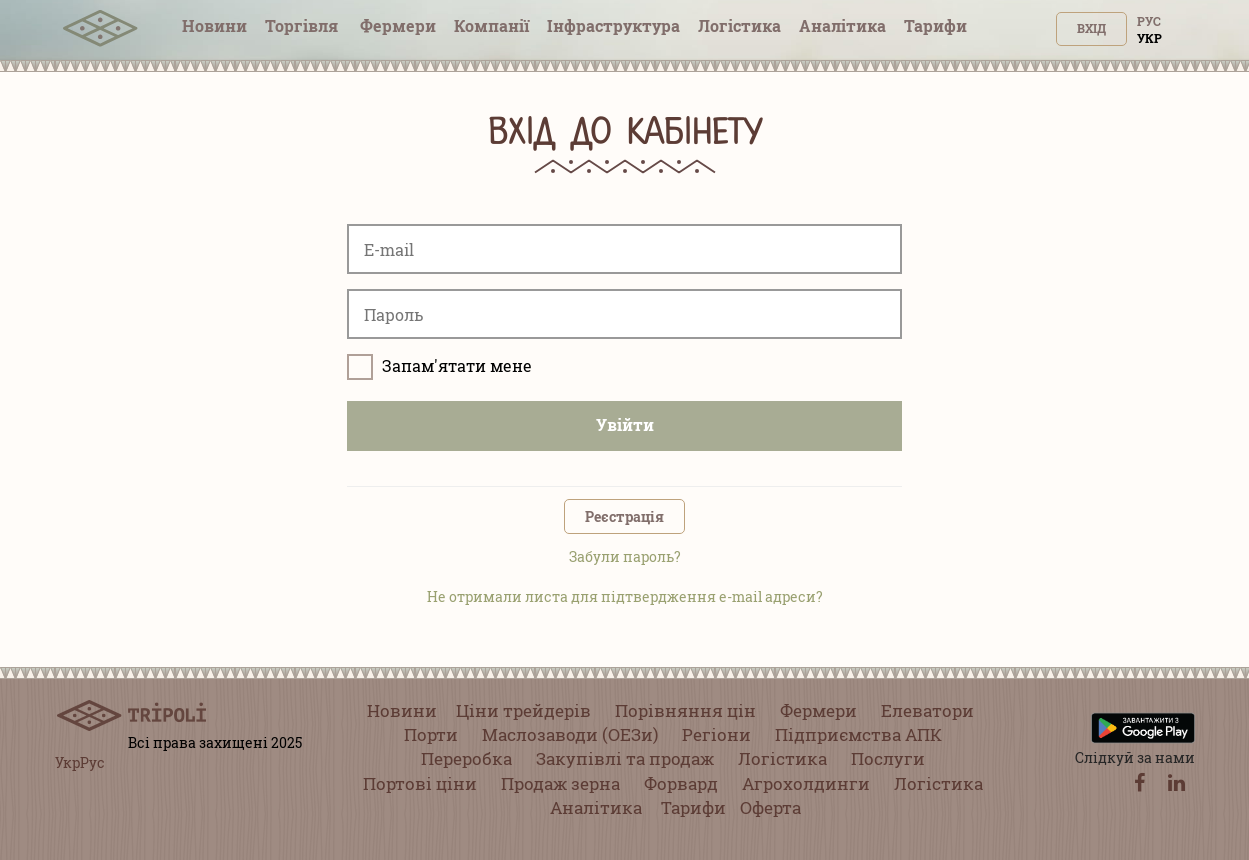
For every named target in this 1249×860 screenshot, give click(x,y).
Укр (1149, 38)
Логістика (739, 25)
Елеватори (927, 710)
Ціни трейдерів (523, 710)
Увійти (625, 424)
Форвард (681, 783)
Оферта (770, 807)
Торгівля (303, 25)
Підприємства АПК (858, 734)
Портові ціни (420, 783)
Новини (214, 25)
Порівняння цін (685, 710)
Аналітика (842, 25)
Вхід (1091, 28)
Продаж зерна (560, 783)
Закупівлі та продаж (625, 758)
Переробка (466, 758)
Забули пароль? (625, 556)
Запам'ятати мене (439, 367)
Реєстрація (624, 516)
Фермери (398, 25)
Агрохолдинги (806, 783)
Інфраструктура (613, 25)
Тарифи (935, 25)
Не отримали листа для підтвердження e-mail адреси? (625, 596)
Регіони (716, 734)
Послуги (888, 758)
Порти (431, 734)
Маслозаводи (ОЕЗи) (570, 734)
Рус (1149, 21)
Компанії (491, 25)
